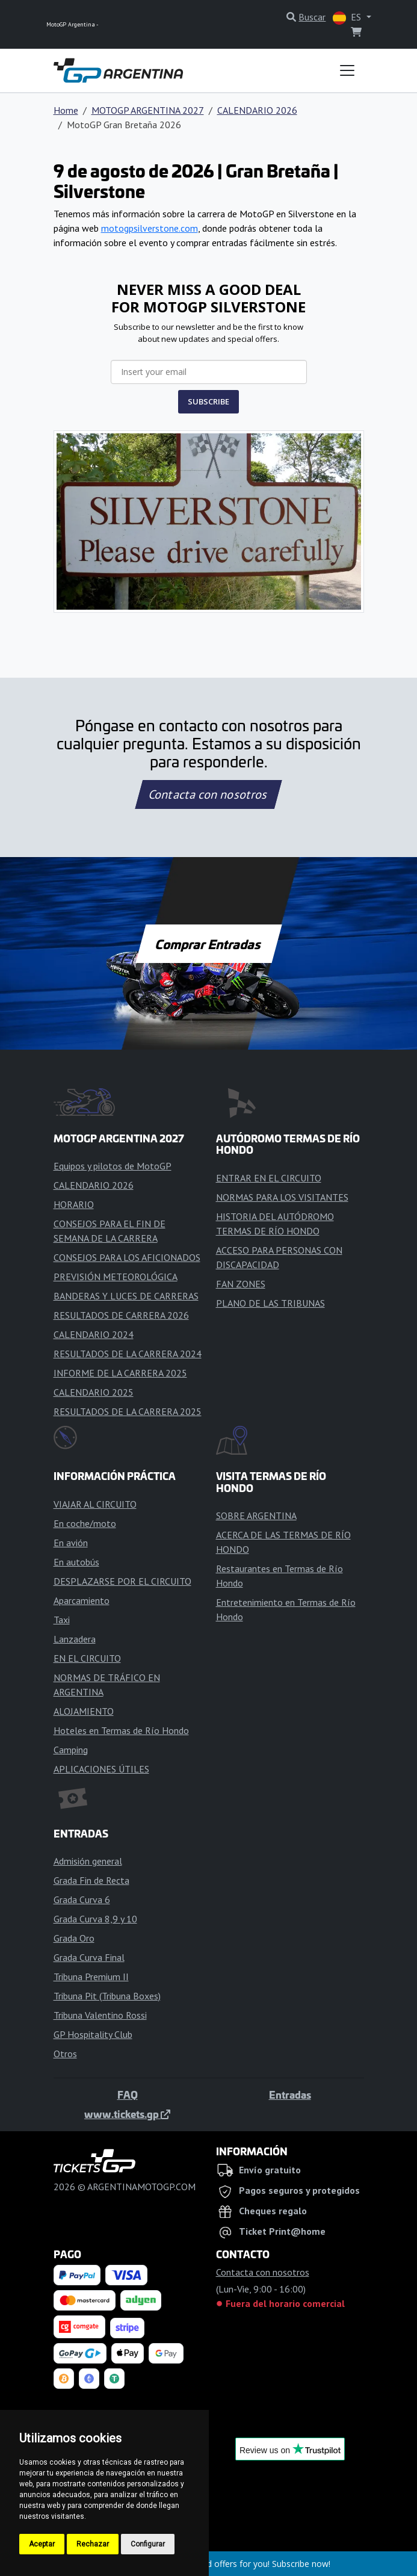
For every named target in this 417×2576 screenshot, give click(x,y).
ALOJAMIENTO (84, 1711)
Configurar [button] (148, 2544)
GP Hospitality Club (93, 2034)
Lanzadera (75, 1639)
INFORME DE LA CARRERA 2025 (120, 1373)
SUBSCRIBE (208, 401)
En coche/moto (85, 1523)
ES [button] (348, 18)
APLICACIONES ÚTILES (101, 1769)
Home (66, 110)
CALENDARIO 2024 (94, 1334)
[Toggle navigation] (347, 70)
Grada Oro (74, 1938)
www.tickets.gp (127, 2114)
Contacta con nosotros (208, 794)
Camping (71, 1750)
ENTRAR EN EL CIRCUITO (268, 1178)
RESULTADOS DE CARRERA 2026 (121, 1315)
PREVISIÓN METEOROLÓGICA (116, 1277)
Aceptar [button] (42, 2544)
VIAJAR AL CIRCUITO (95, 1504)
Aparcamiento (82, 1600)
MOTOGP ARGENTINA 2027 (147, 110)
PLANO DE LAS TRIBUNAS (270, 1303)
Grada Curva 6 (82, 1899)
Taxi (62, 1620)
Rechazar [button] (92, 2544)
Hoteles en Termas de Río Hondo (121, 1730)
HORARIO (74, 1204)
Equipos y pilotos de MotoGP (112, 1166)
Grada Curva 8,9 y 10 (95, 1919)
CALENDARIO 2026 (257, 110)
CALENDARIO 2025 (94, 1392)
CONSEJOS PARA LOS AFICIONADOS (127, 1257)
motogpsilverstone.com (149, 228)
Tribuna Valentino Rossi (100, 2015)
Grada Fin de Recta (91, 1880)
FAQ (127, 2094)
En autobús (76, 1562)
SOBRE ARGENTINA (256, 1515)
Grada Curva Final (89, 1957)
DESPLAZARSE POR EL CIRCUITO (122, 1581)
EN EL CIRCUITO (87, 1658)
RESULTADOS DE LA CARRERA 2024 (128, 1354)
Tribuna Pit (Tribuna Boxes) (107, 1996)
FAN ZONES (240, 1284)
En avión (71, 1543)
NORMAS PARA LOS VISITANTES (282, 1197)
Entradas (290, 2094)
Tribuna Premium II (91, 1977)
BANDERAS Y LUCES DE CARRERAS (126, 1296)
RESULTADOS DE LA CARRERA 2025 (128, 1411)
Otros (65, 2054)
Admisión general (88, 1861)
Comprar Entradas (208, 944)
